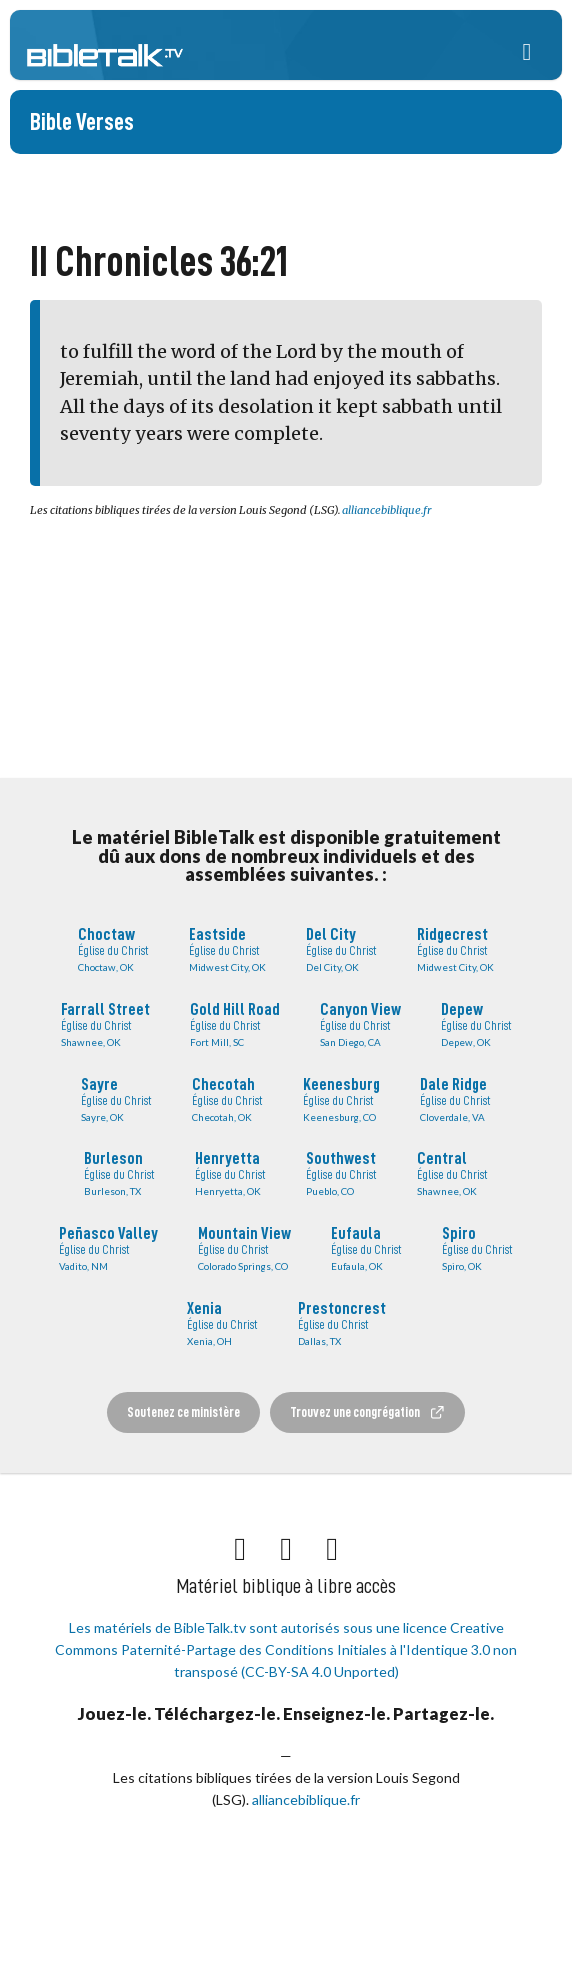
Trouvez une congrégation (368, 1412)
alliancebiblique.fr (387, 510)
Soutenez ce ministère (183, 1412)
